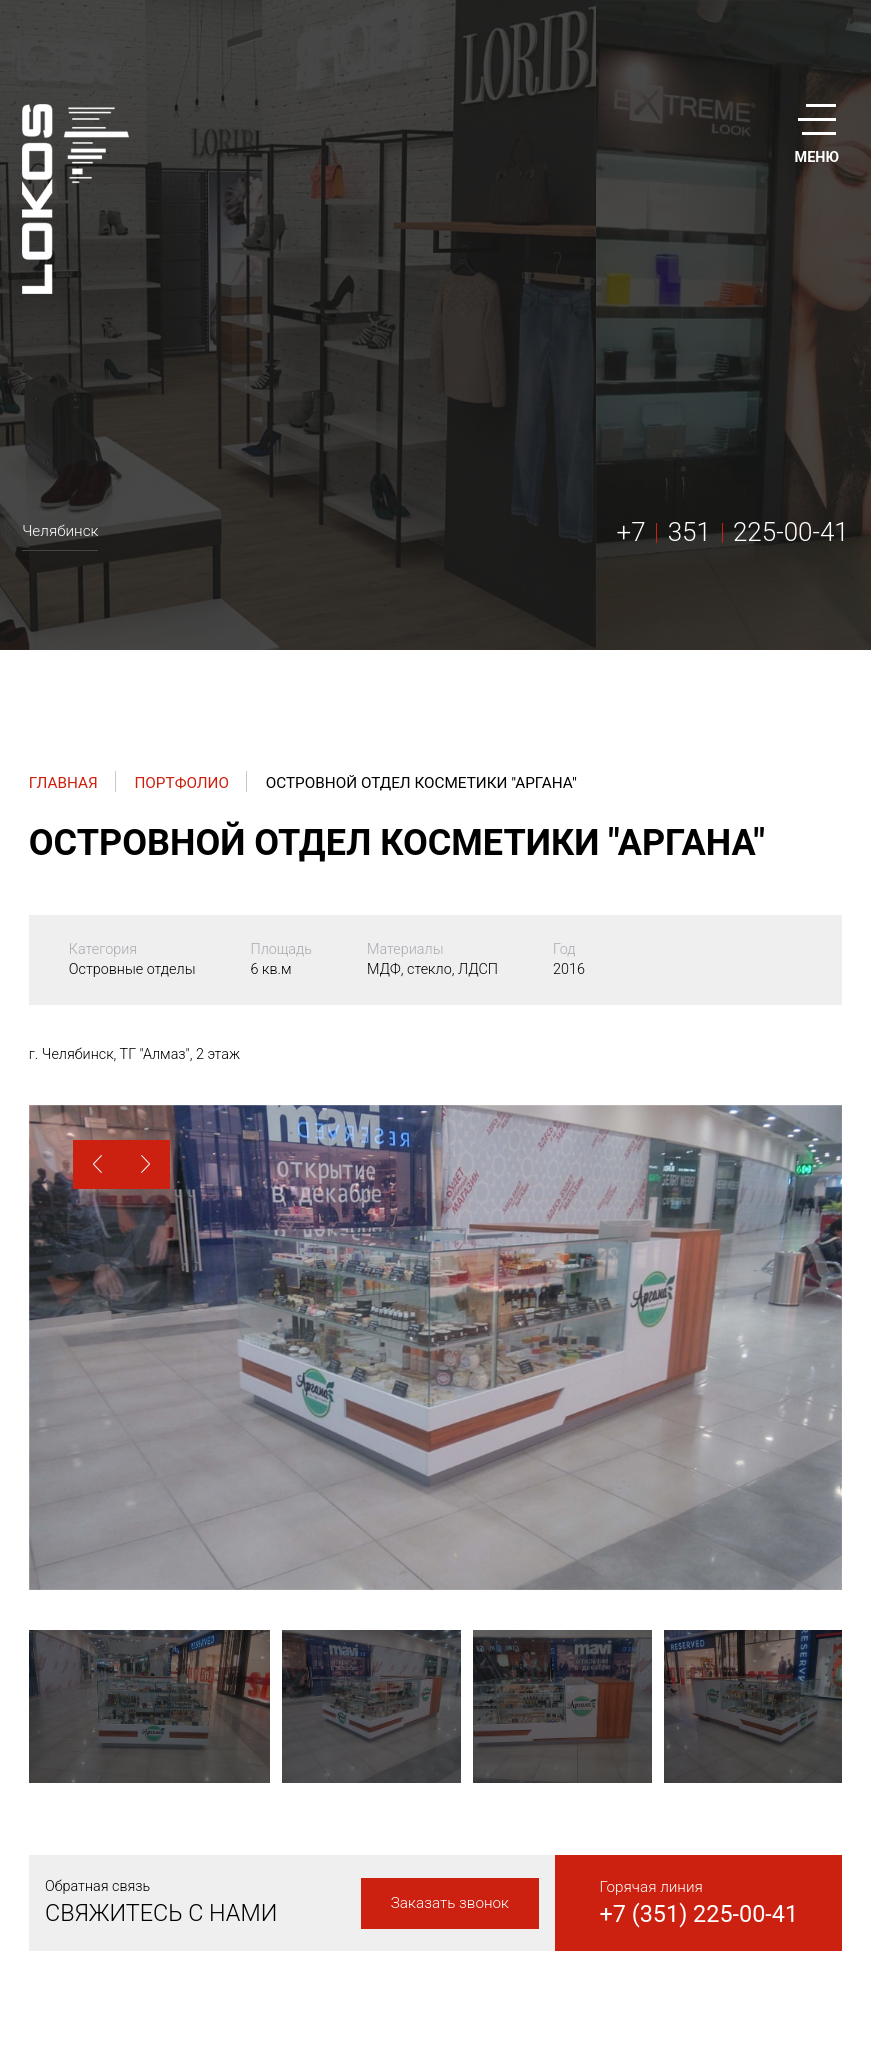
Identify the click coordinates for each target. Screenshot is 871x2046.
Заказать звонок (450, 1903)
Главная (63, 783)
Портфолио (181, 783)
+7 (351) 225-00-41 (698, 1914)
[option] (435, 1348)
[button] (97, 1164)
